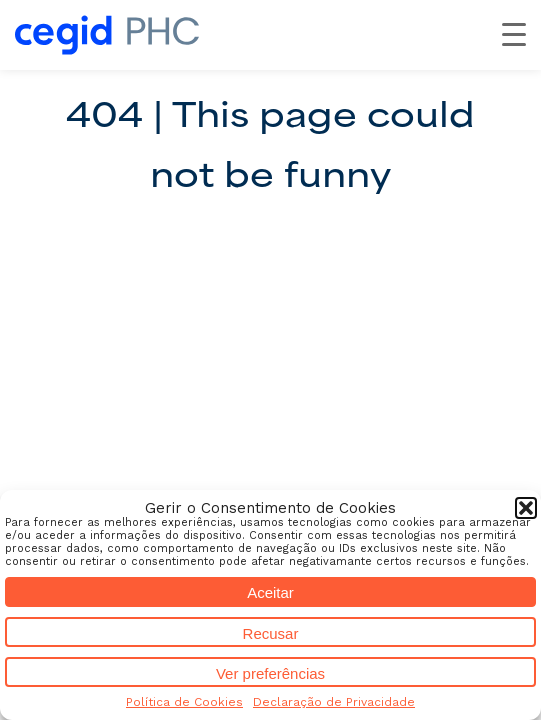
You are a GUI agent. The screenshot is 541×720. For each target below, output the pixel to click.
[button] (526, 508)
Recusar (271, 633)
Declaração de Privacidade (334, 702)
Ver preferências (270, 673)
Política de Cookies (184, 702)
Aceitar (270, 592)
